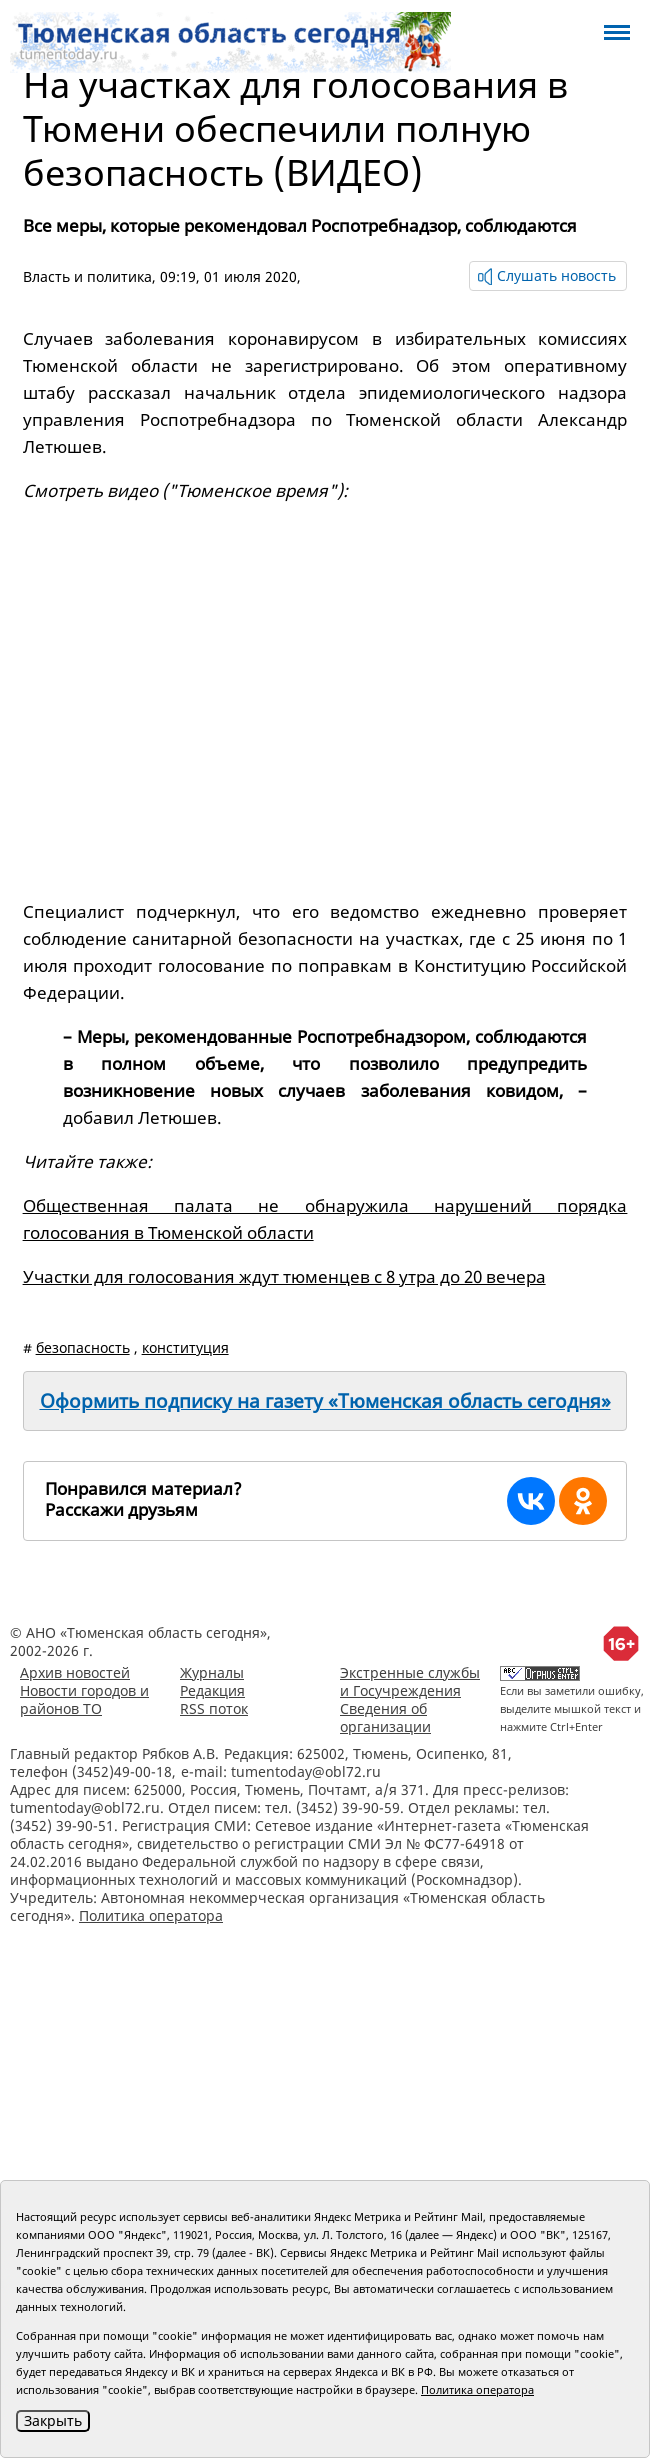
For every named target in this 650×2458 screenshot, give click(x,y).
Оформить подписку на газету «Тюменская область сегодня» (325, 1401)
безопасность (83, 1347)
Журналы (212, 1672)
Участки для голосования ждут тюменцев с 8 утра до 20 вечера (284, 1276)
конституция (185, 1347)
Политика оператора (151, 1915)
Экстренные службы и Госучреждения (410, 1681)
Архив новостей (75, 1672)
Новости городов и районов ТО (84, 1699)
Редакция (212, 1690)
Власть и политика (87, 276)
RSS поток (214, 1708)
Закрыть (53, 2420)
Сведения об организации (385, 1717)
